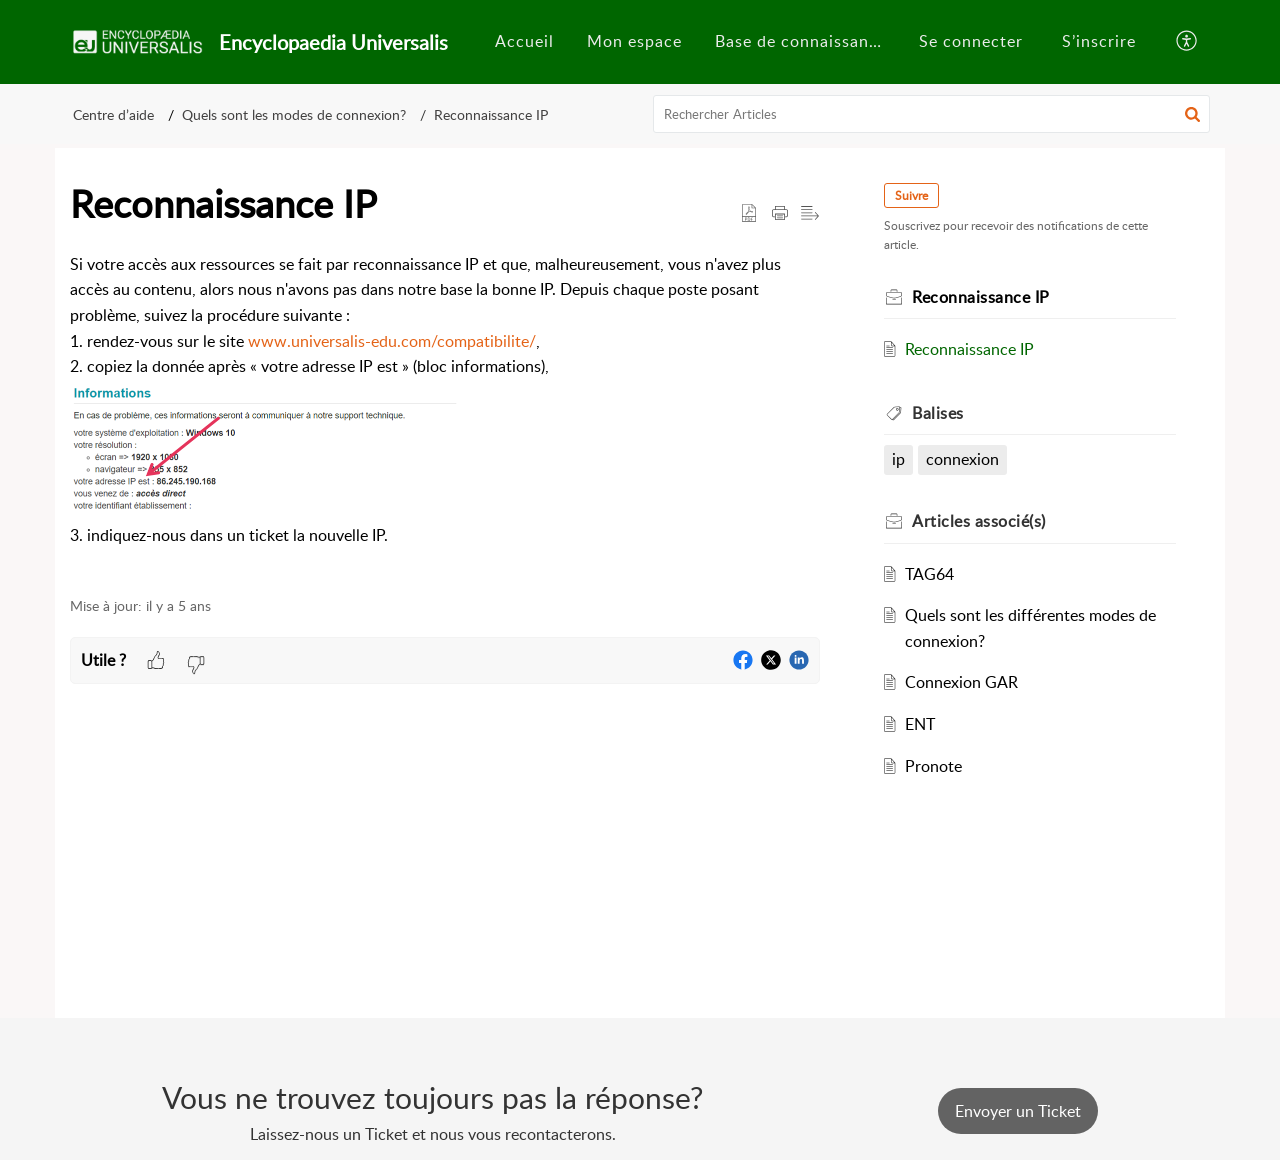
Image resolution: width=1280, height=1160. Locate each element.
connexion (962, 459)
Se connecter (971, 41)
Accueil (524, 41)
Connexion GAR (961, 682)
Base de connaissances (805, 41)
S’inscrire (1099, 41)
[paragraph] (445, 413)
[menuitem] (524, 42)
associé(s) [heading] (979, 521)
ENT (920, 724)
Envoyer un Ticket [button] (1018, 1111)
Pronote (933, 766)
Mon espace (634, 41)
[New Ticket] (1018, 1111)
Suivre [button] (911, 195)
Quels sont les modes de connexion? (294, 114)
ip (898, 459)
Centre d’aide (113, 114)
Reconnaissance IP (491, 114)
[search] (932, 114)
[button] (1187, 42)
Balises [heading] (938, 413)
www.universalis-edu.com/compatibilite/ (392, 341)
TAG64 (929, 574)
